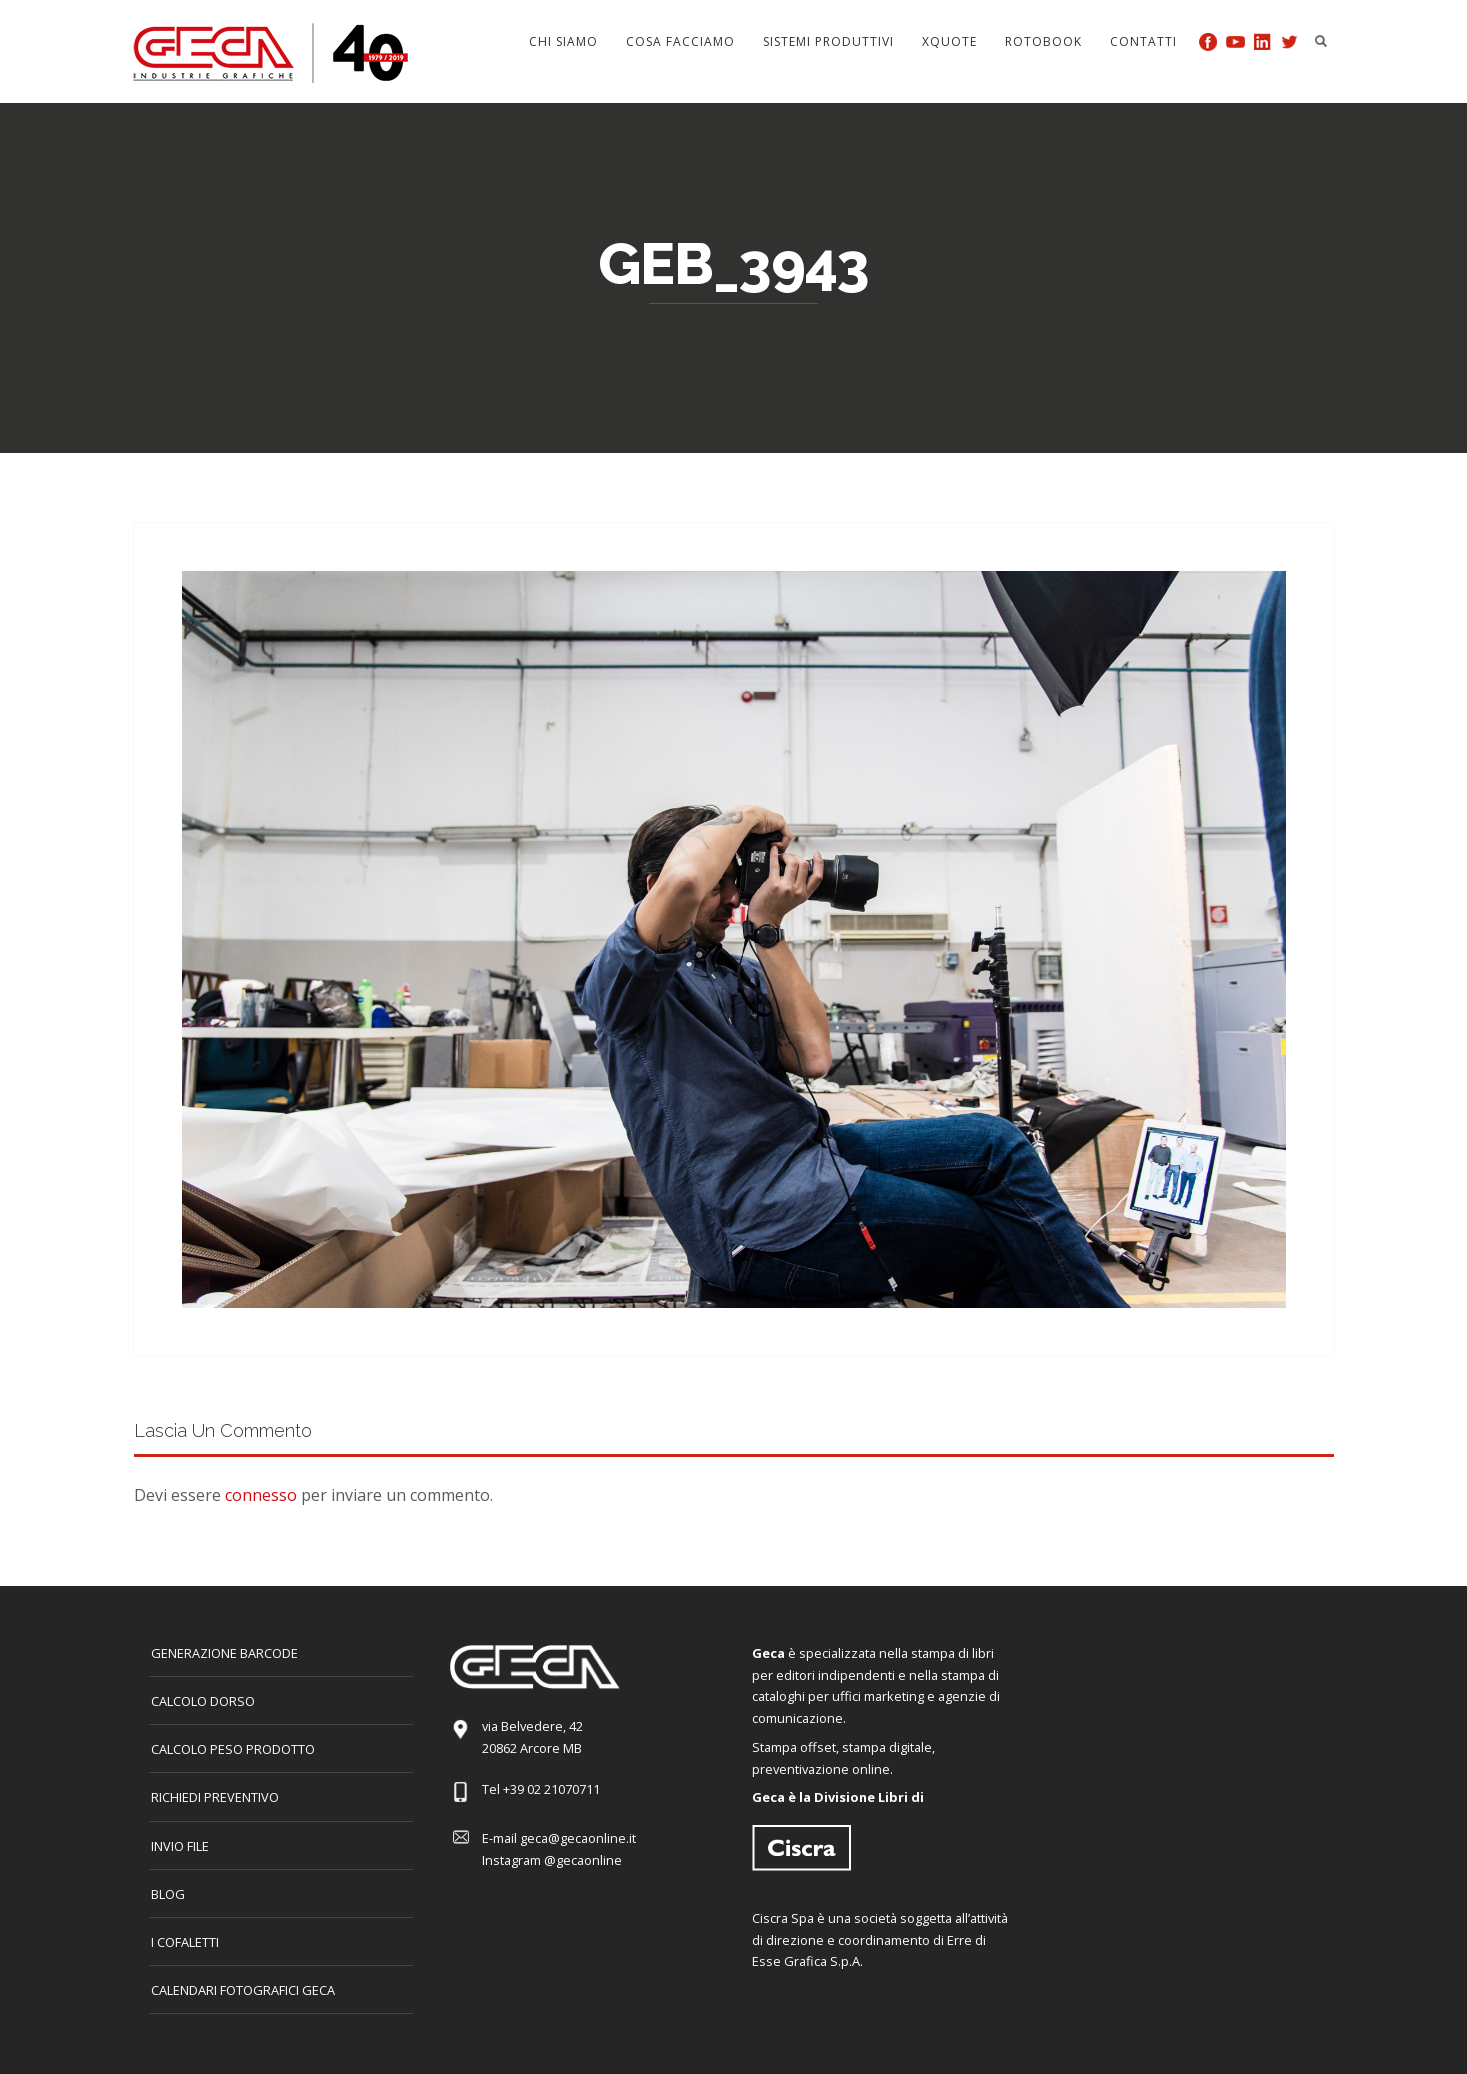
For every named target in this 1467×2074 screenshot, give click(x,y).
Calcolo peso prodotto (233, 1749)
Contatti (1143, 41)
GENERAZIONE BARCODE (224, 1653)
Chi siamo (563, 41)
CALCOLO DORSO (203, 1701)
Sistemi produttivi (828, 41)
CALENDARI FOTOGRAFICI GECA (243, 1990)
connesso (261, 1495)
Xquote (949, 41)
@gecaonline (583, 1860)
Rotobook (1043, 41)
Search (1321, 41)
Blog (168, 1894)
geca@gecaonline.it (578, 1838)
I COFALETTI (185, 1942)
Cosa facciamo (680, 41)
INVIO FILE (180, 1846)
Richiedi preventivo (215, 1797)
